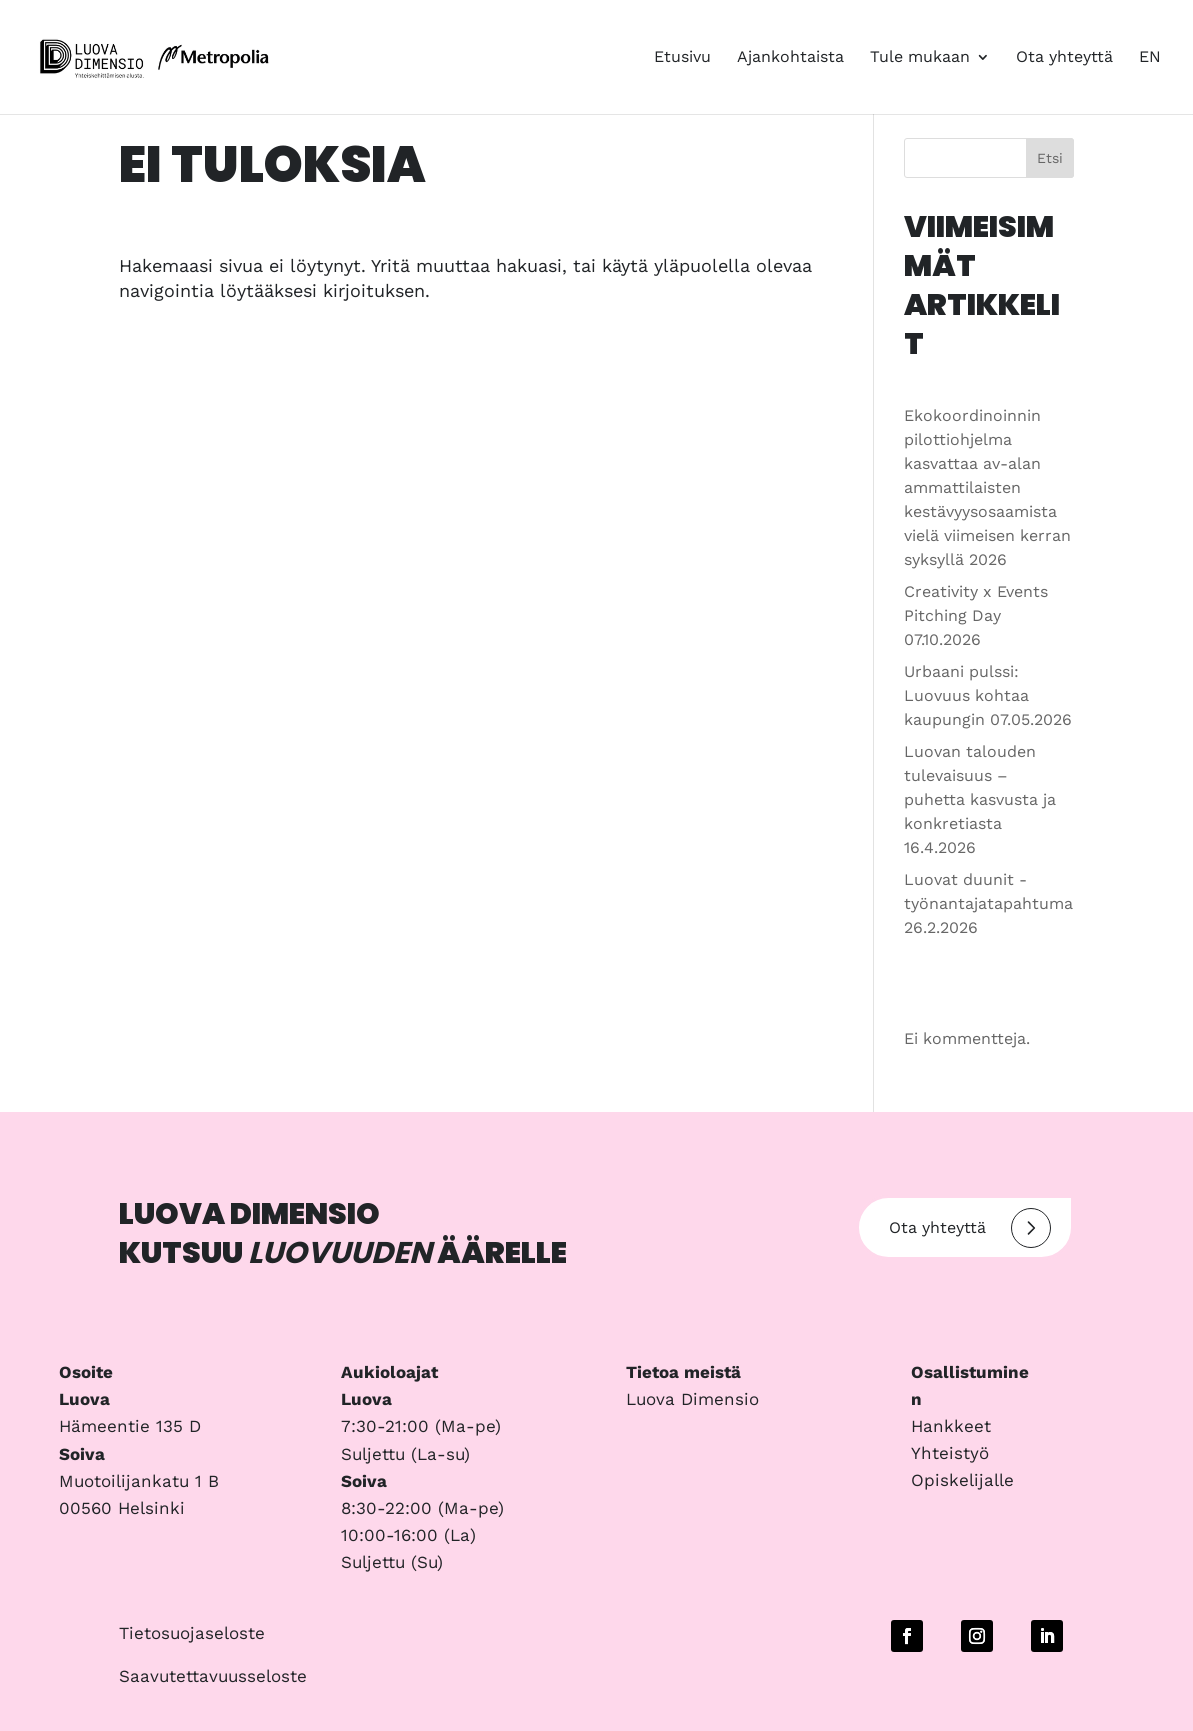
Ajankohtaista (790, 58)
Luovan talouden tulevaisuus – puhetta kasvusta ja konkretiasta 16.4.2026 (980, 799)
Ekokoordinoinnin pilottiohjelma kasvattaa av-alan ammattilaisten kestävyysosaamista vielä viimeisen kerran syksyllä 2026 (987, 487)
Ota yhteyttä (1064, 58)
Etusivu (682, 58)
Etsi (1050, 158)
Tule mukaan (920, 58)
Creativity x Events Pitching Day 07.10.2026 (976, 615)
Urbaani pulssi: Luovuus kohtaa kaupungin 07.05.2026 (988, 695)
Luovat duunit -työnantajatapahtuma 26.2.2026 (988, 903)
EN (1150, 58)
